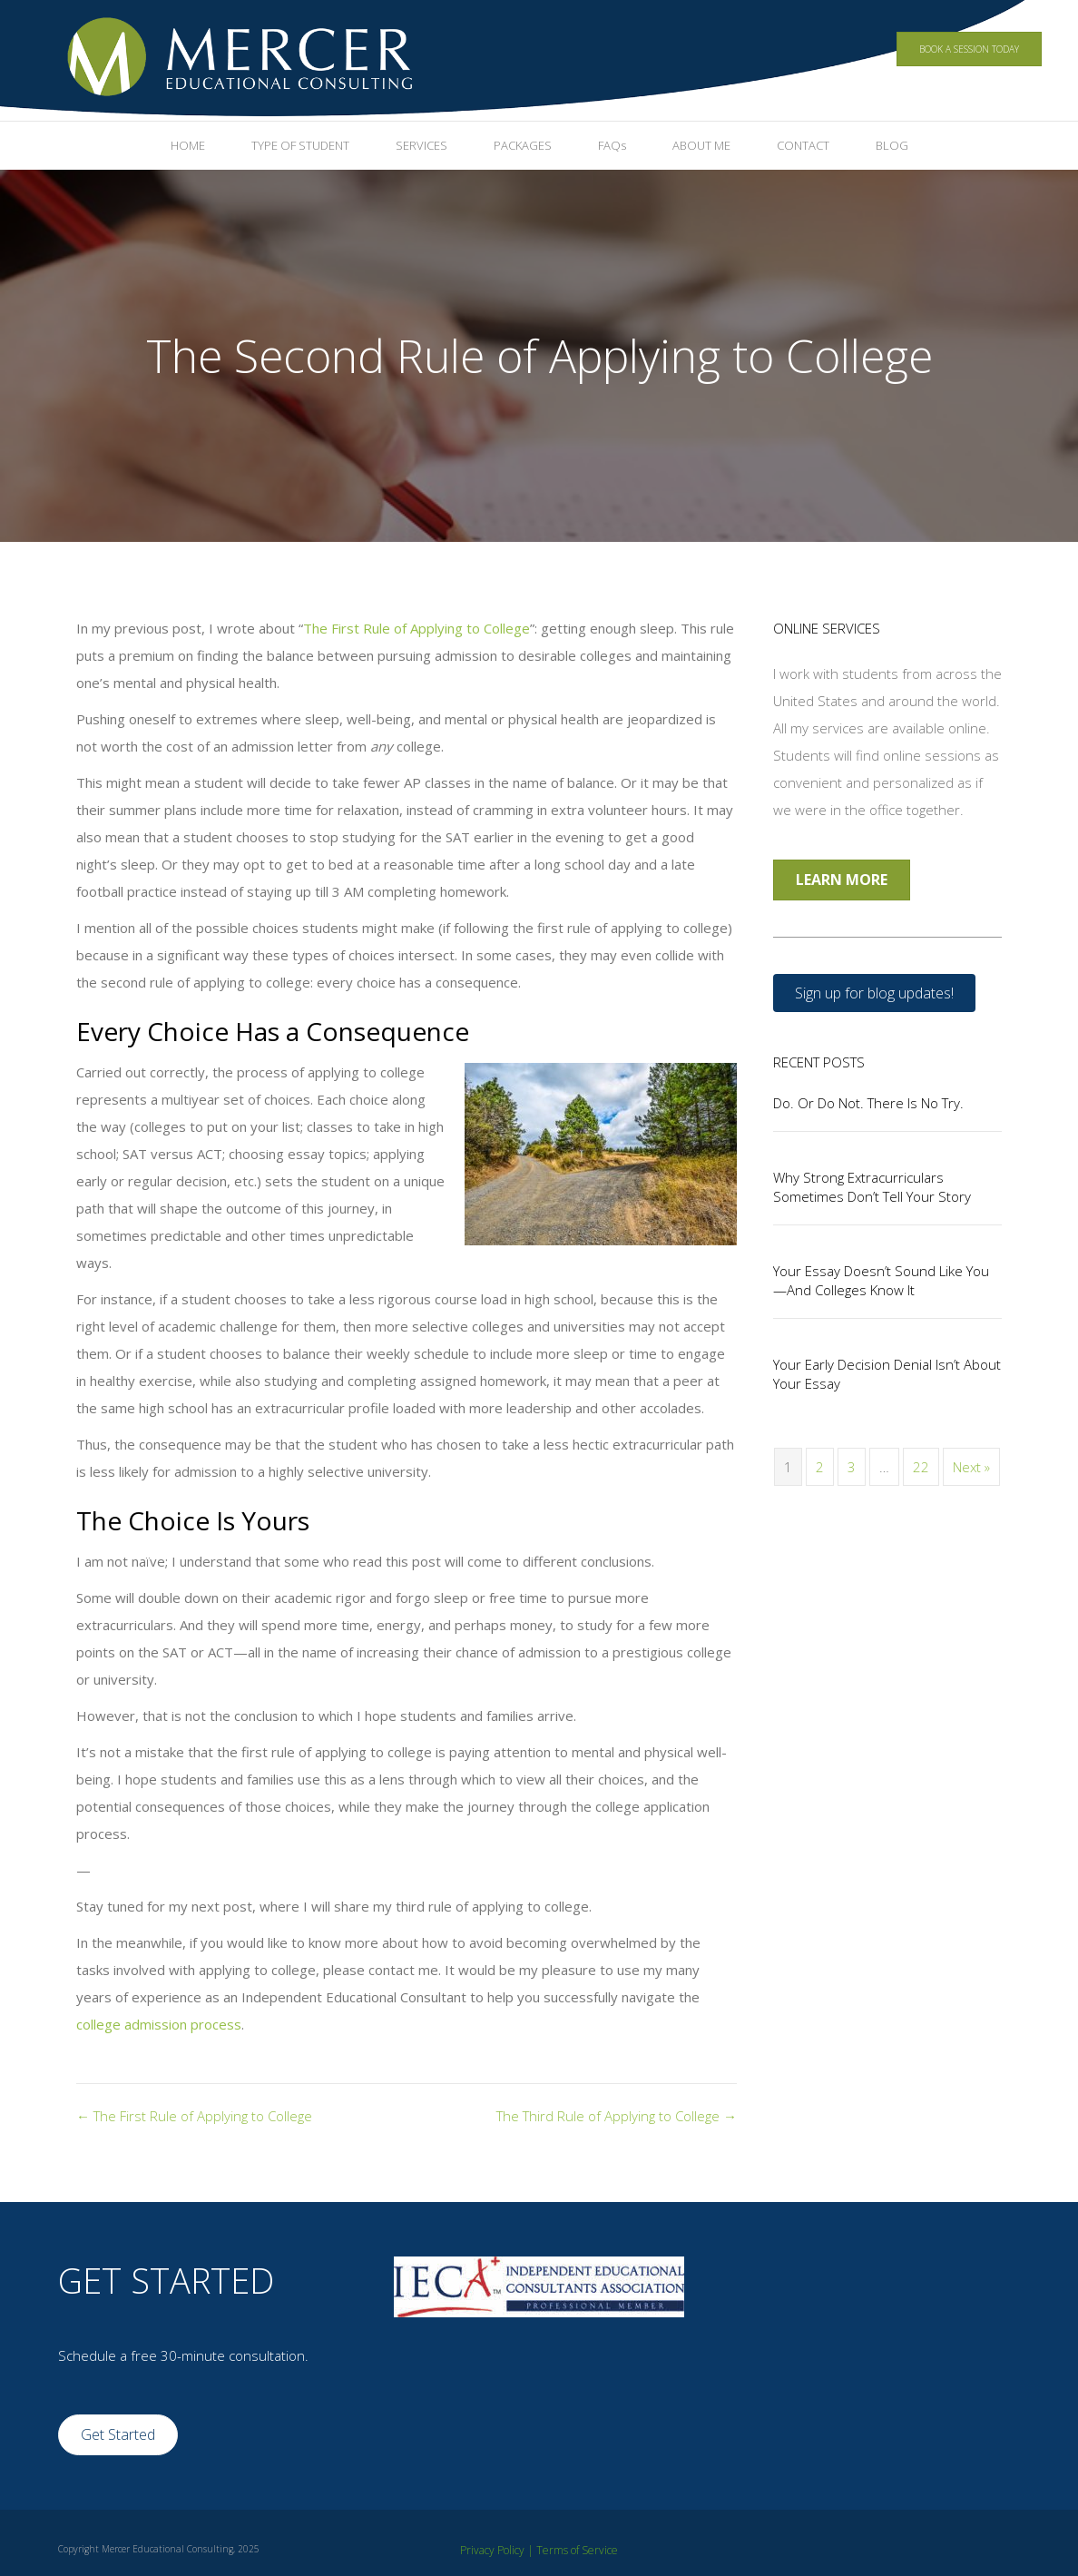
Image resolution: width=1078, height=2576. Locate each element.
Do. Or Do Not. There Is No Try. (868, 1103)
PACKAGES (523, 145)
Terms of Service (577, 2550)
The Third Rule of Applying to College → (616, 2116)
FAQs (612, 145)
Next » (971, 1467)
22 (921, 1467)
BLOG (892, 145)
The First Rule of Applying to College (416, 628)
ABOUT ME (701, 145)
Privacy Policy (492, 2550)
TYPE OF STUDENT (300, 145)
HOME (188, 145)
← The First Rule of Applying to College (194, 2116)
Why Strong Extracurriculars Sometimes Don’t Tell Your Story (872, 1186)
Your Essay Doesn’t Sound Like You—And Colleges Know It (881, 1280)
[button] (874, 993)
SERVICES (421, 145)
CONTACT (803, 145)
